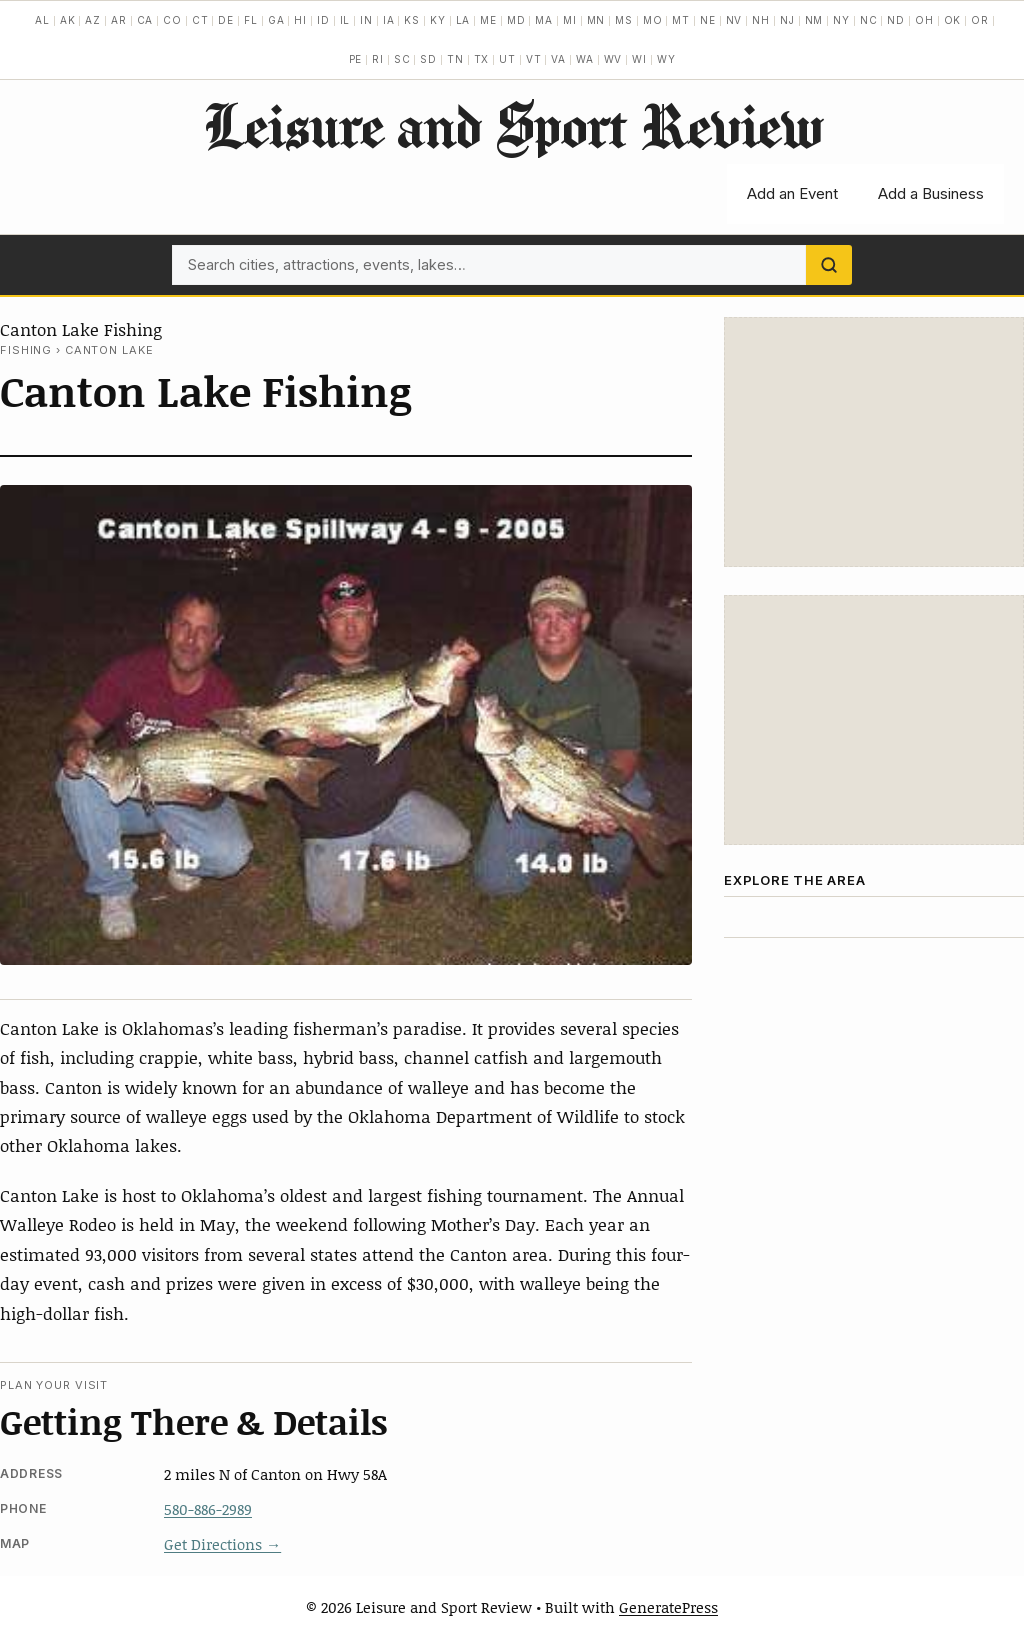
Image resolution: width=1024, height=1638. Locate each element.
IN (366, 20)
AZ (93, 20)
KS (412, 20)
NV (734, 20)
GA (276, 20)
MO (653, 20)
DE (226, 20)
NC (869, 20)
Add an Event (792, 193)
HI (300, 20)
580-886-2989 (208, 1509)
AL (42, 20)
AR (119, 20)
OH (924, 20)
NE (708, 20)
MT (681, 20)
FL (251, 20)
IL (345, 20)
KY (438, 20)
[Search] (829, 265)
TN (455, 59)
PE (356, 59)
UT (507, 59)
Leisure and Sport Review (512, 125)
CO (172, 20)
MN (596, 20)
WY (666, 59)
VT (534, 59)
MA (544, 20)
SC (402, 59)
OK (953, 20)
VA (558, 59)
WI (639, 59)
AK (68, 20)
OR (980, 20)
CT (200, 20)
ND (896, 20)
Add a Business (931, 193)
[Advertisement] (874, 442)
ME (488, 20)
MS (624, 20)
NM (814, 20)
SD (428, 59)
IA (389, 20)
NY (841, 20)
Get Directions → (222, 1544)
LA (463, 20)
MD (516, 20)
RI (378, 59)
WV (613, 59)
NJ (787, 20)
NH (761, 20)
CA (145, 20)
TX (482, 59)
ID (323, 20)
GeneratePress (668, 1607)
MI (570, 20)
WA (585, 59)
